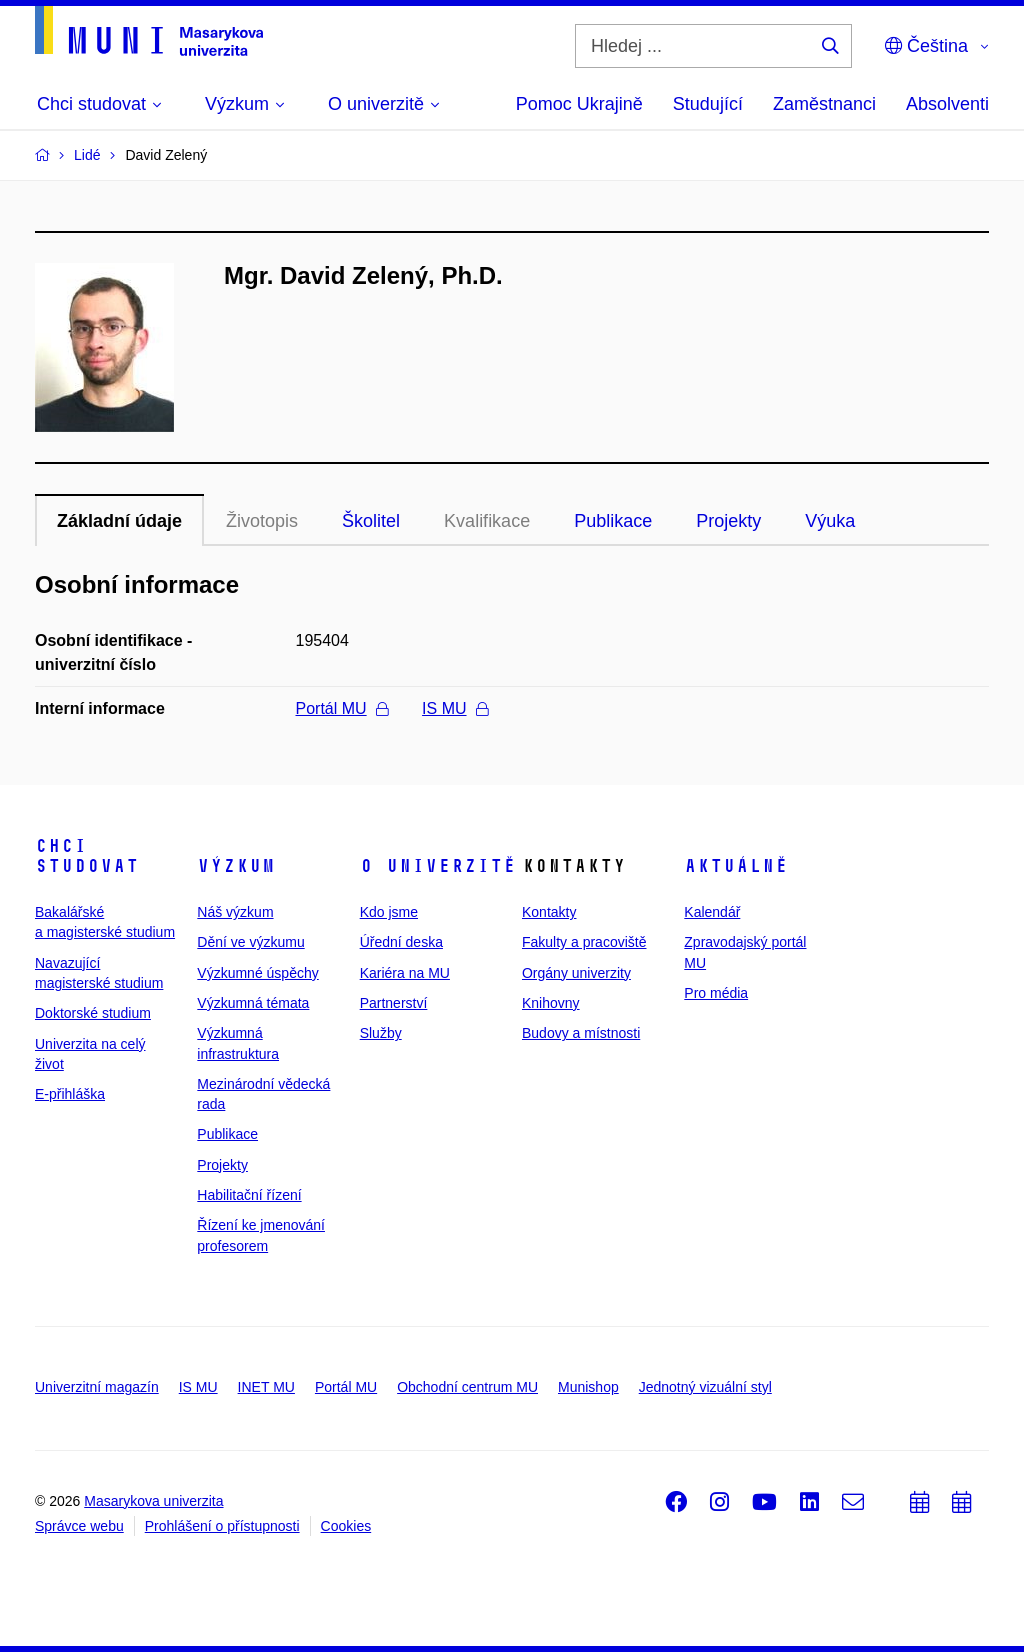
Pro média (716, 993)
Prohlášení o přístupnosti (222, 1526)
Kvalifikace (487, 521)
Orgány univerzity (576, 973)
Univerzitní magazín (97, 1387)
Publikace (613, 521)
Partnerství (394, 1003)
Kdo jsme (389, 912)
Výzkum (236, 866)
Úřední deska (401, 942)
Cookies (346, 1526)
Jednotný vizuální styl (705, 1387)
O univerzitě (438, 866)
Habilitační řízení (249, 1195)
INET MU (266, 1387)
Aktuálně (736, 866)
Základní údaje (119, 521)
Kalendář (712, 912)
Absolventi (947, 104)
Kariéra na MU (405, 973)
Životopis (262, 521)
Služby (381, 1033)
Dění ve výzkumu (250, 942)
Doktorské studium (93, 1013)
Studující (708, 104)
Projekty (728, 521)
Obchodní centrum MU (467, 1387)
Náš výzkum (235, 912)
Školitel (371, 521)
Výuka (830, 521)
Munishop (588, 1387)
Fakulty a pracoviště (584, 942)
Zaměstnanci (824, 104)
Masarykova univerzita (153, 1501)
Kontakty (549, 912)
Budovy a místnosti (581, 1033)
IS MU (454, 708)
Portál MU (342, 708)
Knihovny (551, 1003)
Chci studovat (87, 856)
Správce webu (79, 1526)
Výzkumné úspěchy (257, 973)
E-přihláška (70, 1094)
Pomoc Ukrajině (579, 104)
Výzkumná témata (253, 1003)
